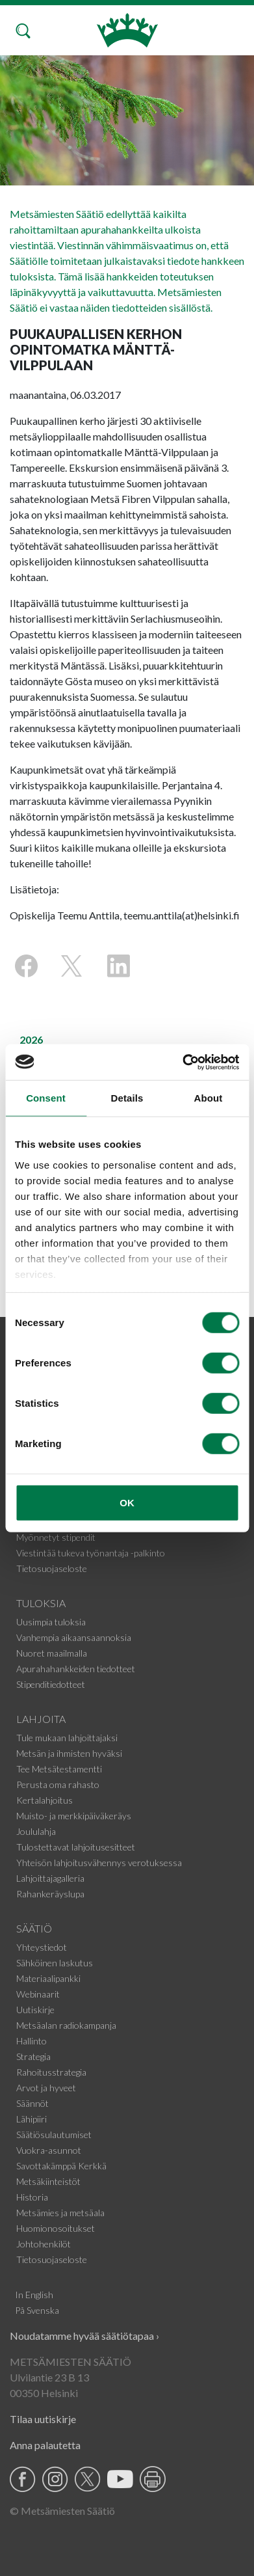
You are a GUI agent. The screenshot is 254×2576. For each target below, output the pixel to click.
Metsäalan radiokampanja (66, 2025)
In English (34, 2294)
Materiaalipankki (48, 1978)
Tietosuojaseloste (51, 1568)
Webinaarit (38, 1994)
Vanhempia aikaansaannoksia (73, 1637)
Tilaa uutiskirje (43, 2419)
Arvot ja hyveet (46, 2087)
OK (127, 1502)
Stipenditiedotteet (50, 1684)
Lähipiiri (31, 2118)
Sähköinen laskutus (54, 1962)
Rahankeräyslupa (50, 1893)
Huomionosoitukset (55, 2228)
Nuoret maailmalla (51, 1653)
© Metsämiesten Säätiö (62, 2510)
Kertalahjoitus (44, 1800)
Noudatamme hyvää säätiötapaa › (84, 2335)
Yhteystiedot (41, 1947)
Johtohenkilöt (43, 2243)
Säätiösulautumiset (54, 2134)
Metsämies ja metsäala (60, 2212)
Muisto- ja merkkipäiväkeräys (73, 1815)
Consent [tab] (46, 1098)
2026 (31, 1039)
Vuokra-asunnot (48, 2150)
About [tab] (208, 1098)
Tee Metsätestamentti (59, 1768)
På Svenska (37, 2310)
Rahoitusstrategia (51, 2072)
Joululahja (36, 1831)
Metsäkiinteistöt (48, 2181)
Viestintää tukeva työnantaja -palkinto (90, 1552)
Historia (32, 2197)
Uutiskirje (35, 2009)
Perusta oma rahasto (57, 1784)
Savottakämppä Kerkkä (61, 2165)
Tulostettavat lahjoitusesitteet (75, 1846)
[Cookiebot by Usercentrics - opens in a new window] (182, 1061)
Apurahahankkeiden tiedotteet (75, 1668)
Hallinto (31, 2040)
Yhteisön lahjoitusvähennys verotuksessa (99, 1862)
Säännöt (32, 2103)
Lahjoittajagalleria (50, 1878)
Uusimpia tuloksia (51, 1621)
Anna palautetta (45, 2445)
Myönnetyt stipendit (55, 1537)
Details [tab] (127, 1098)
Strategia (33, 2056)
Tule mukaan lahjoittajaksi (67, 1737)
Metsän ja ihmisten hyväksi (69, 1753)
